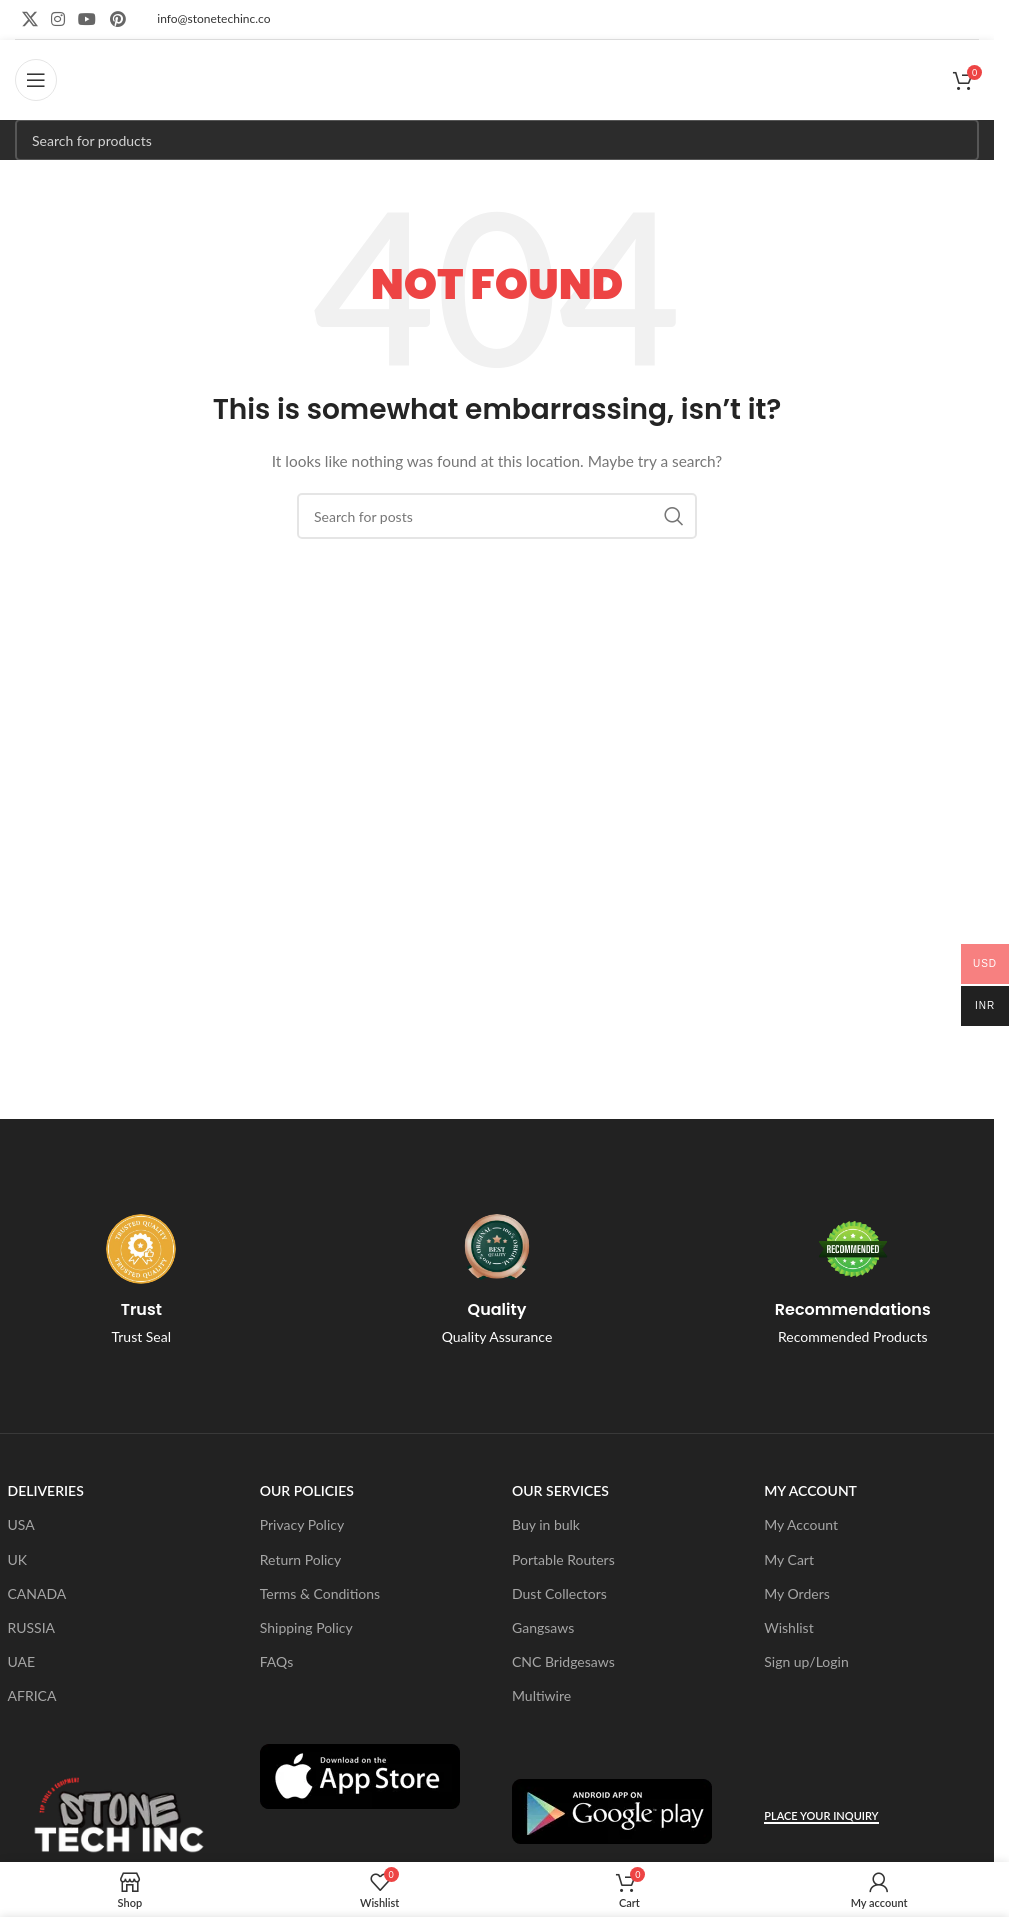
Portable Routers (563, 1559)
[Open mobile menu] (36, 80)
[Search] (497, 140)
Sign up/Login (806, 1661)
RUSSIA (32, 1627)
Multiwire (541, 1695)
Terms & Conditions (320, 1593)
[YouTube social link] (87, 19)
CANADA (37, 1593)
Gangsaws (543, 1627)
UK (18, 1559)
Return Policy (301, 1559)
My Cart (789, 1559)
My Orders (797, 1593)
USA (21, 1524)
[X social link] (29, 19)
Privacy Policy (302, 1524)
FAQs (276, 1661)
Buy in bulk (546, 1524)
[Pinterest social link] (117, 19)
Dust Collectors (559, 1593)
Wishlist (788, 1627)
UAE (22, 1661)
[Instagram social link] (57, 19)
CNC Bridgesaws (563, 1661)
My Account (801, 1524)
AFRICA (32, 1695)
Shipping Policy (306, 1627)
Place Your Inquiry (821, 1815)
